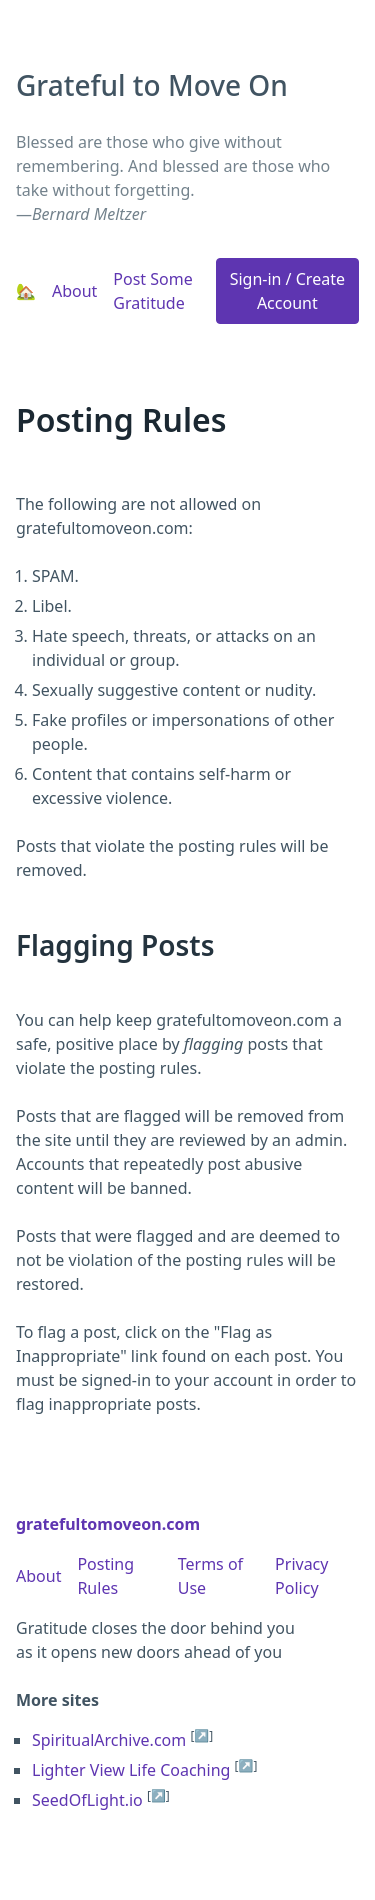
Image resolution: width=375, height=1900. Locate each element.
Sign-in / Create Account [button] (287, 291)
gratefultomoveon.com (108, 1524)
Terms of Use (210, 1576)
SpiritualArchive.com (109, 1740)
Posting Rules (105, 1576)
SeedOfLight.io (87, 1800)
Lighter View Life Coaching (131, 1770)
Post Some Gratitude (152, 291)
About (74, 291)
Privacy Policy (301, 1576)
